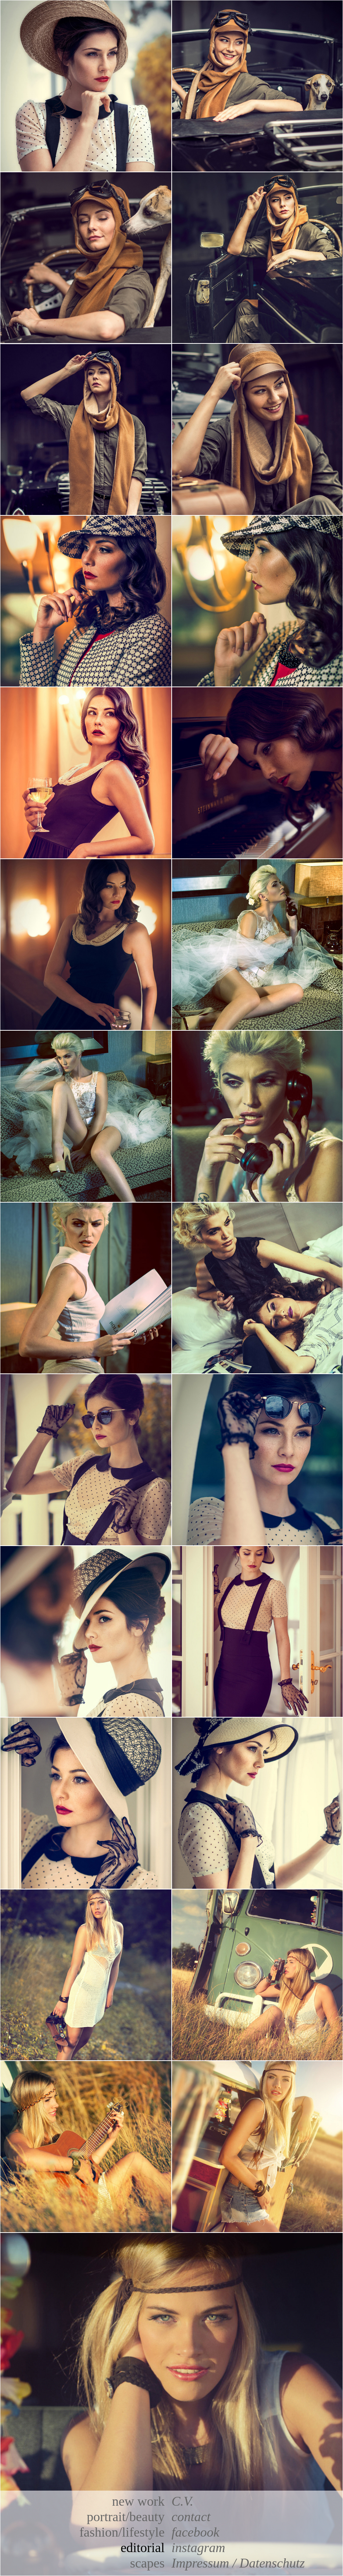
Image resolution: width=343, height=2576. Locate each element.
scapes (147, 2563)
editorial (143, 2547)
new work (138, 2501)
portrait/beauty (126, 2516)
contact (190, 2516)
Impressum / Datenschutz (238, 2563)
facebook (195, 2532)
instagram (198, 2547)
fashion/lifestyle (122, 2532)
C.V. (182, 2501)
